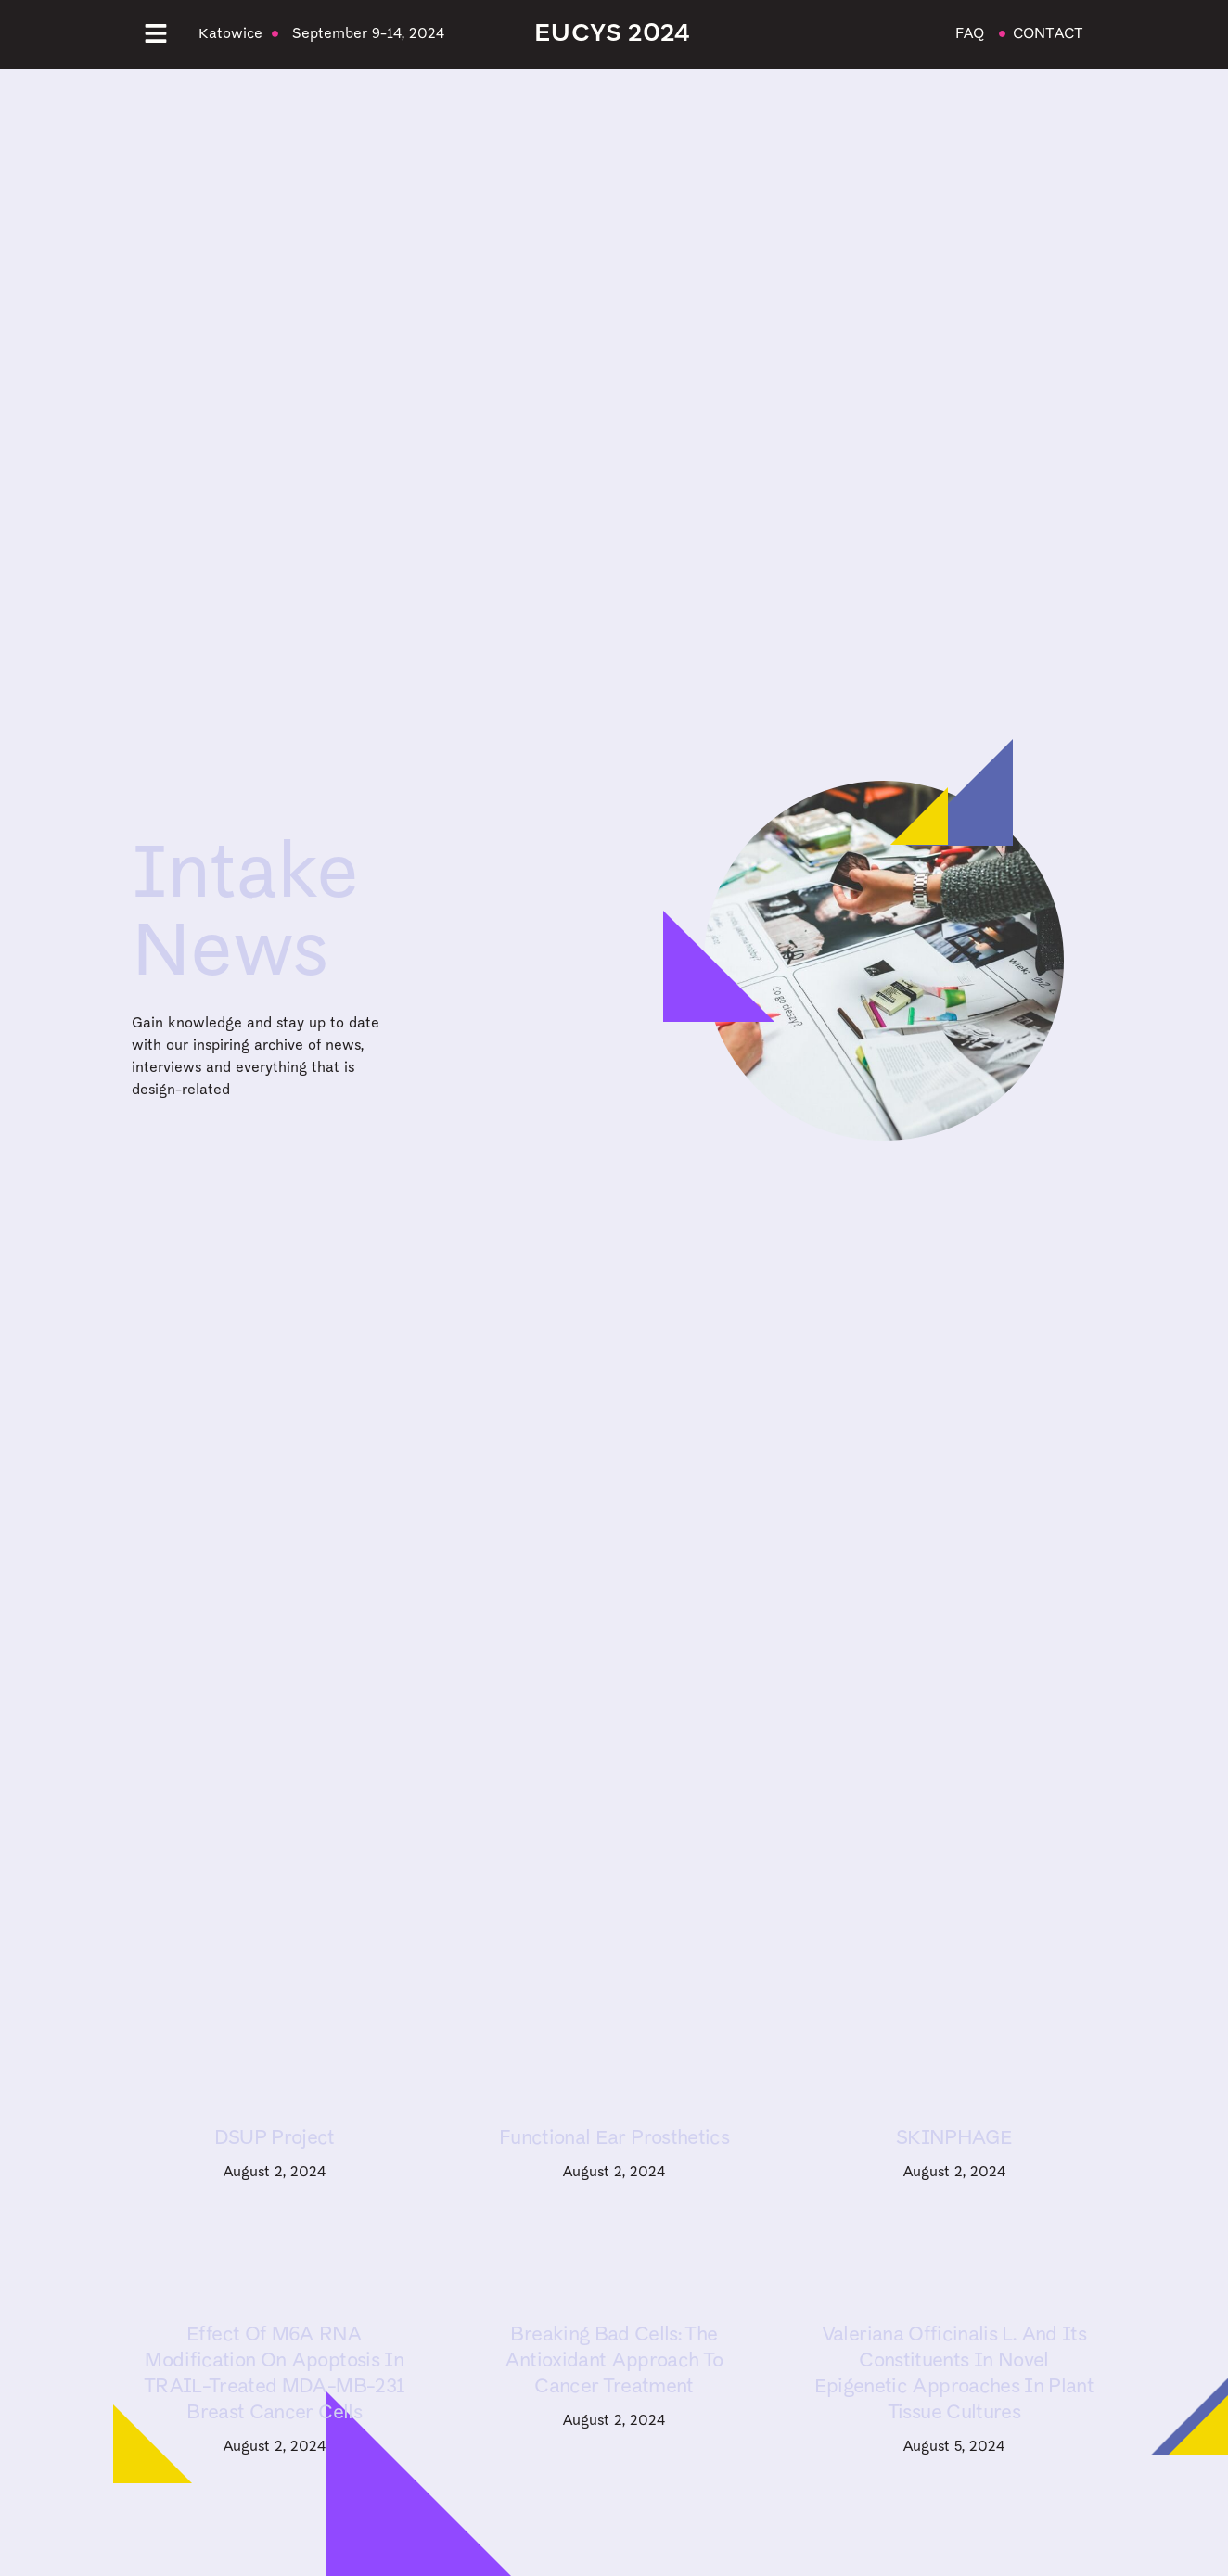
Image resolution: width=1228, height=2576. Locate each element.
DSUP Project (274, 2139)
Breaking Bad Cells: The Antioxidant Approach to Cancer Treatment (614, 2361)
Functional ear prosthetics (614, 2139)
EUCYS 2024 (612, 34)
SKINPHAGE (954, 2139)
